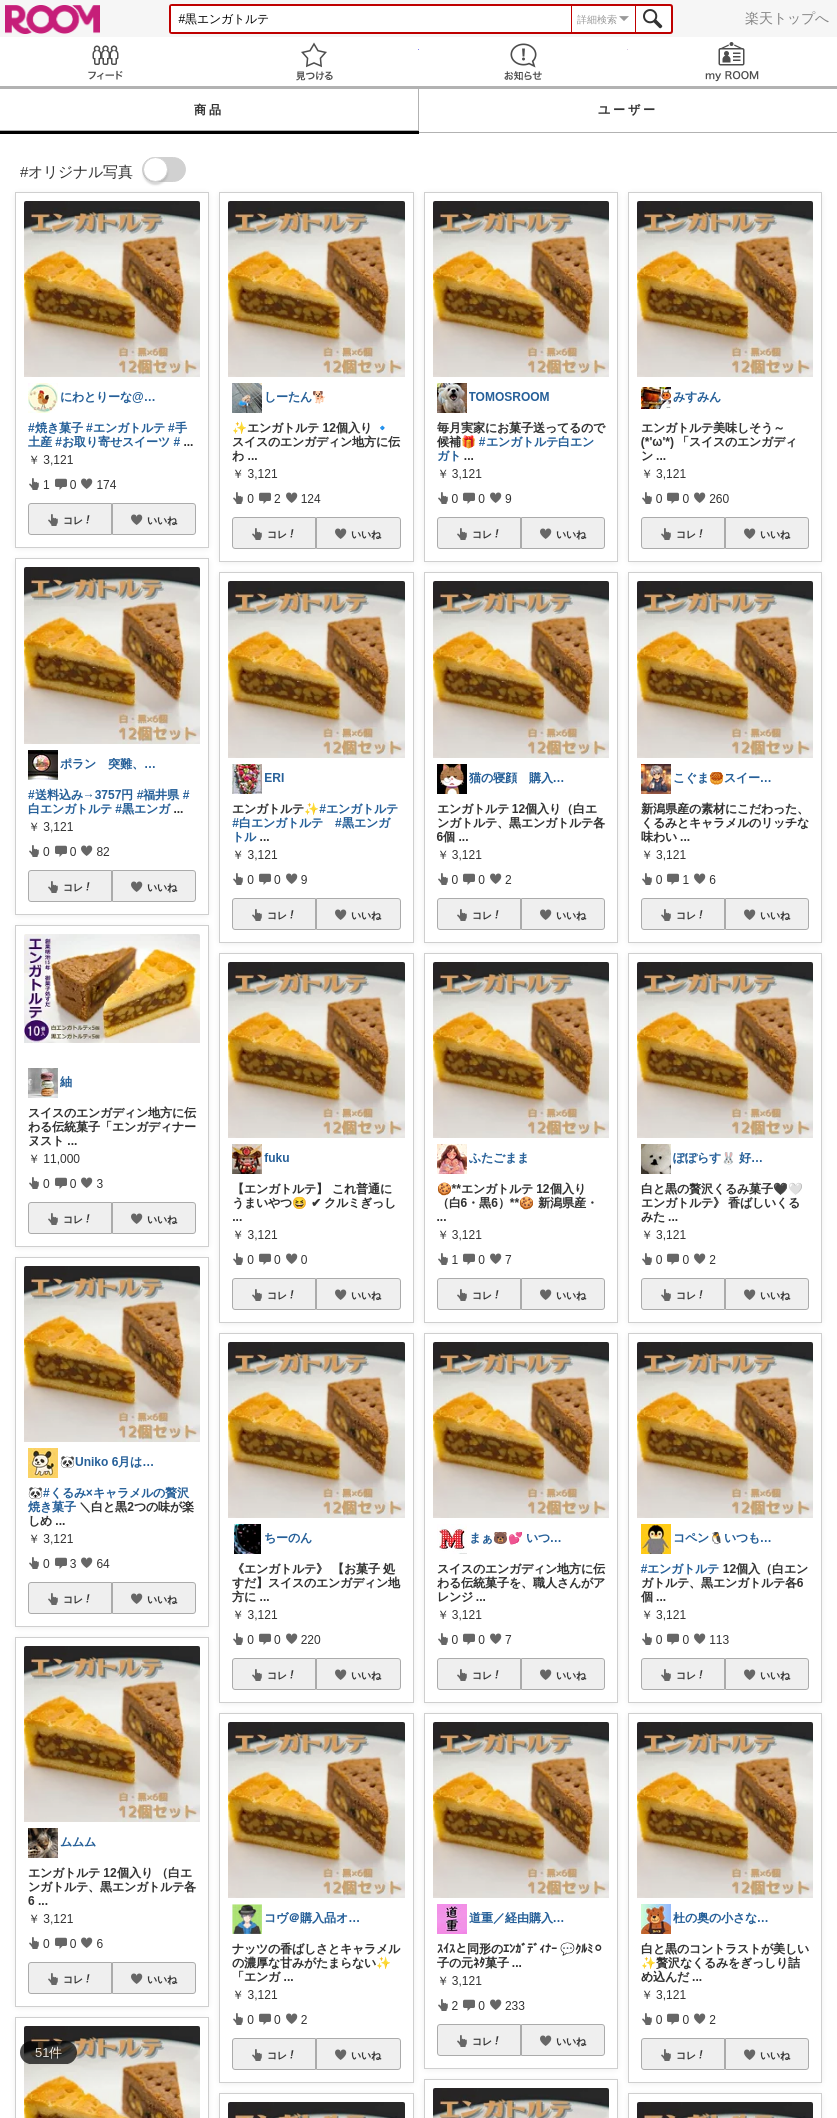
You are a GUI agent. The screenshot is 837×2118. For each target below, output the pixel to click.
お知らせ (523, 61)
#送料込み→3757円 (80, 795)
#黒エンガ (142, 809)
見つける (313, 61)
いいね (162, 520)
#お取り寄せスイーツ (112, 442)
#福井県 (158, 795)
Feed (104, 61)
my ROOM (732, 61)
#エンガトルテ (125, 428)
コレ (78, 520)
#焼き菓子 (55, 428)
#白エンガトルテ (108, 802)
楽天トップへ (787, 18)
